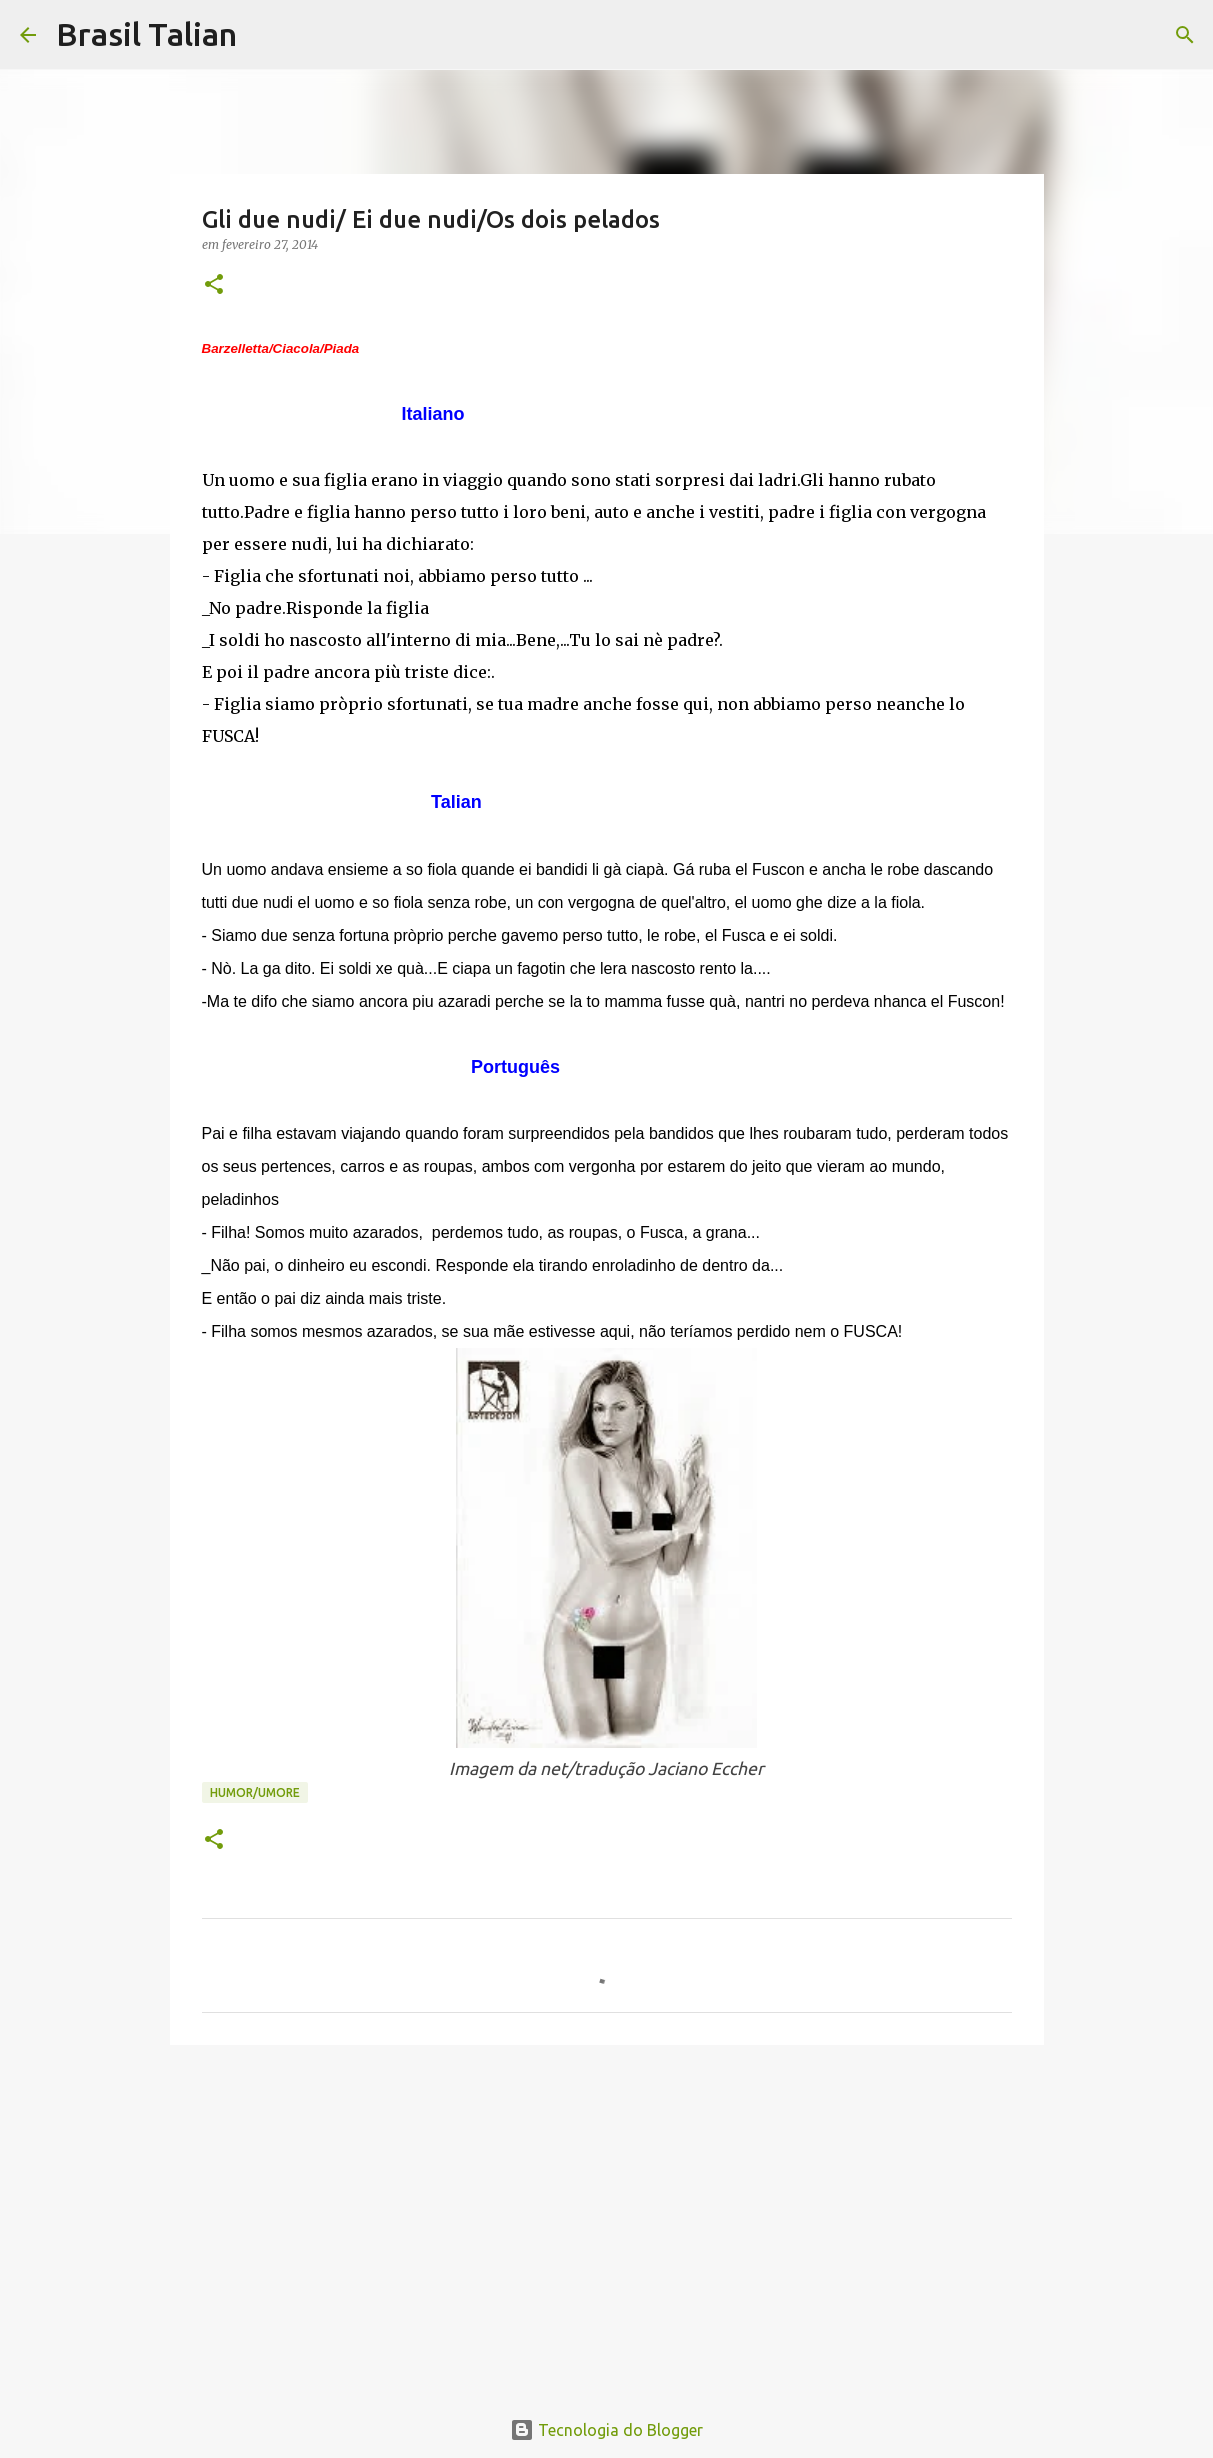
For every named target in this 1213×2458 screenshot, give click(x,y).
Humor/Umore (255, 1792)
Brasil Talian (146, 34)
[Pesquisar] (265, 35)
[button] (214, 285)
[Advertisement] (607, 2215)
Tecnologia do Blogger (606, 2430)
